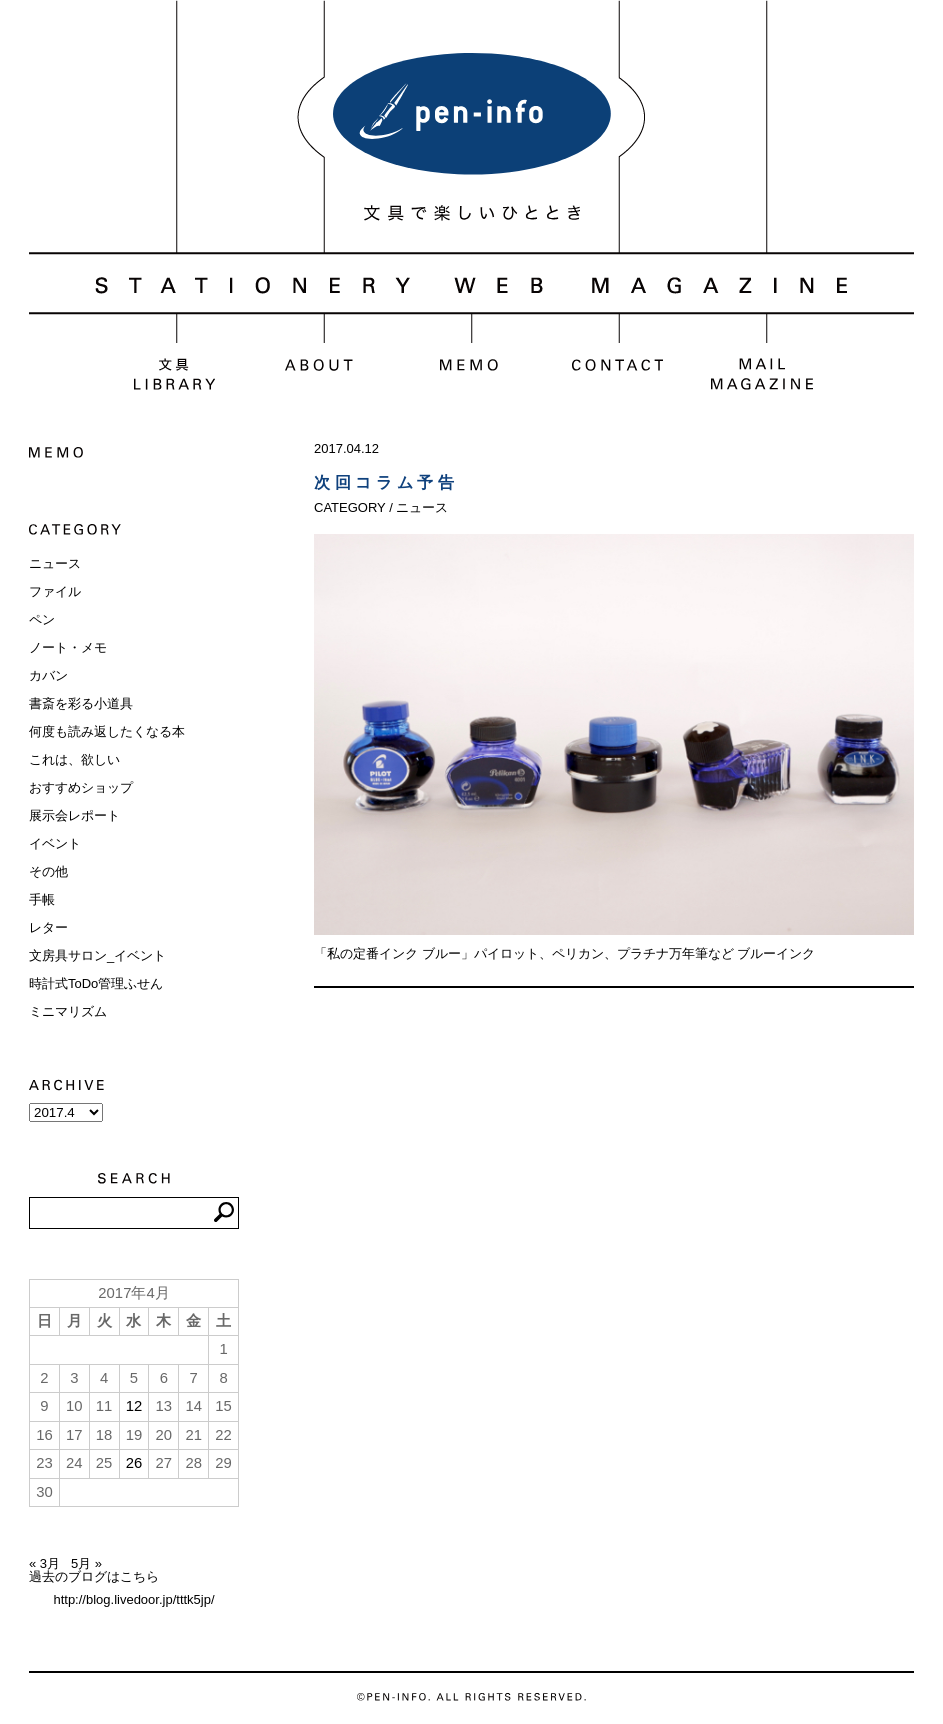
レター (48, 927)
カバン (48, 675)
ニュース (55, 563)
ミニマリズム (68, 1011)
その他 (48, 871)
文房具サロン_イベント (97, 955)
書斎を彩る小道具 (81, 703)
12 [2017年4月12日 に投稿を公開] (134, 1406)
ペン (42, 619)
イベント (55, 843)
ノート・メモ (68, 647)
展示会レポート (74, 815)
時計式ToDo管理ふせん (96, 983)
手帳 (42, 899)
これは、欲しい (74, 759)
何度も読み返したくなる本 (107, 731)
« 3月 (44, 1563)
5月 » (86, 1563)
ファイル (55, 591)
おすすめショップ (81, 787)
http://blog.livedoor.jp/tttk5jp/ (133, 1599)
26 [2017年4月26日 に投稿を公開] (134, 1463)
